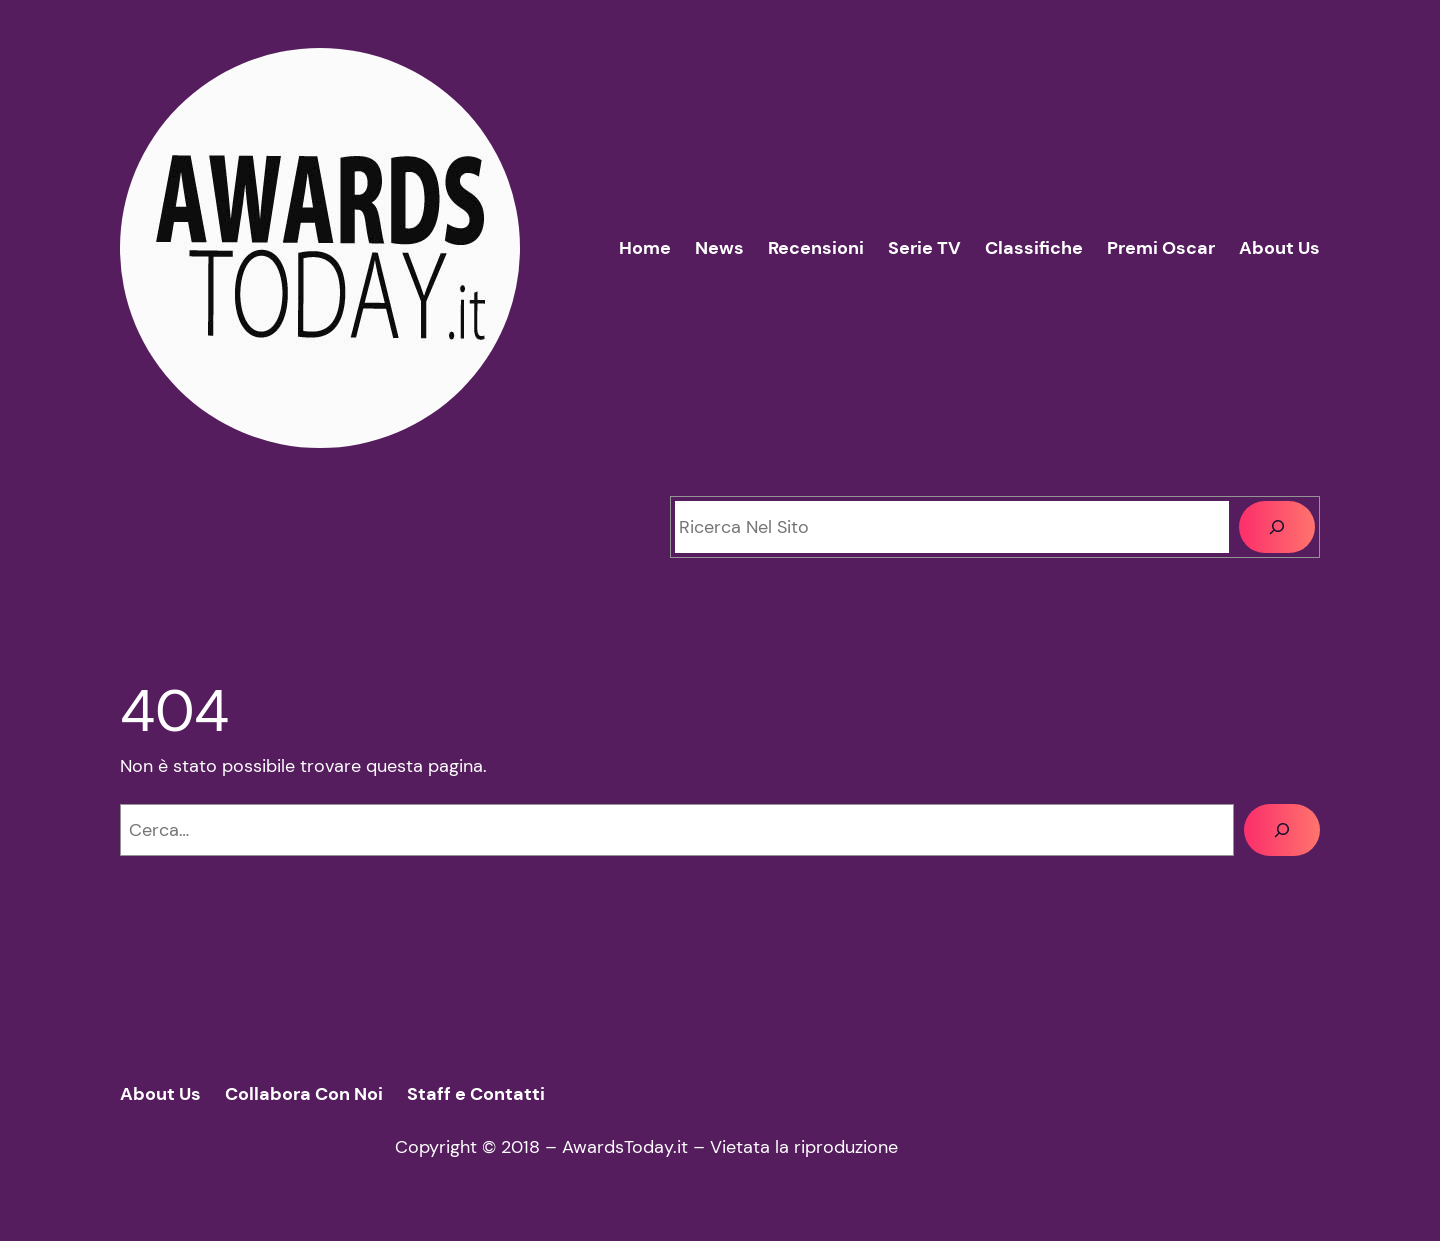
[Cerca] (1277, 527)
